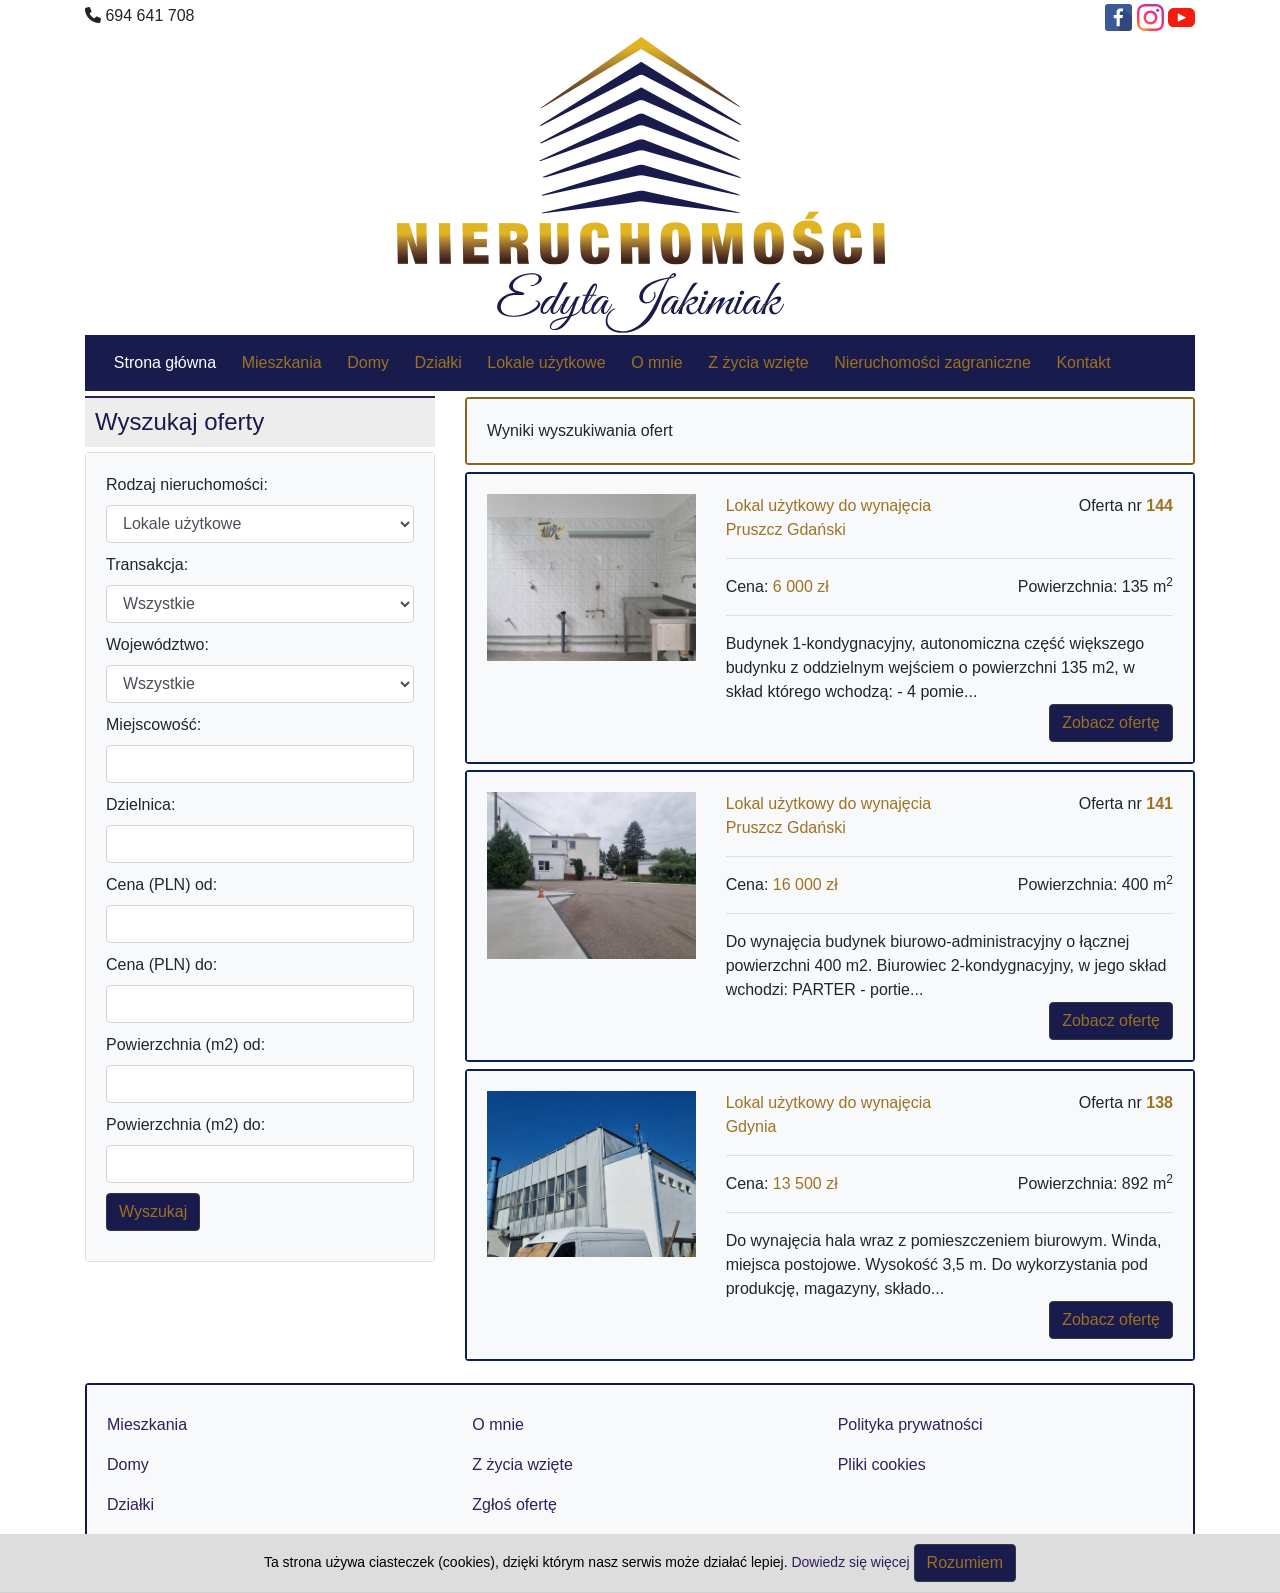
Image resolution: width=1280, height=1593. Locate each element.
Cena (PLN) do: (161, 964)
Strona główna (165, 362)
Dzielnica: (140, 804)
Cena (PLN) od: (161, 884)
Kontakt (1083, 362)
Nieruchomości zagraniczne (932, 362)
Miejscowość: (153, 724)
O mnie (657, 362)
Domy (368, 362)
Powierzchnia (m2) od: (185, 1044)
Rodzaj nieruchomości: (187, 484)
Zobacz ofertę (1111, 722)
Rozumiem (965, 1562)
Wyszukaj (153, 1211)
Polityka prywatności (910, 1424)
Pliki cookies (882, 1464)
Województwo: (157, 644)
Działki (438, 362)
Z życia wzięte (758, 362)
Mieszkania (282, 362)
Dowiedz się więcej (852, 1562)
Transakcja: (147, 564)
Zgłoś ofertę (514, 1504)
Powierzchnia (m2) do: (185, 1124)
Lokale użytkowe (546, 362)
